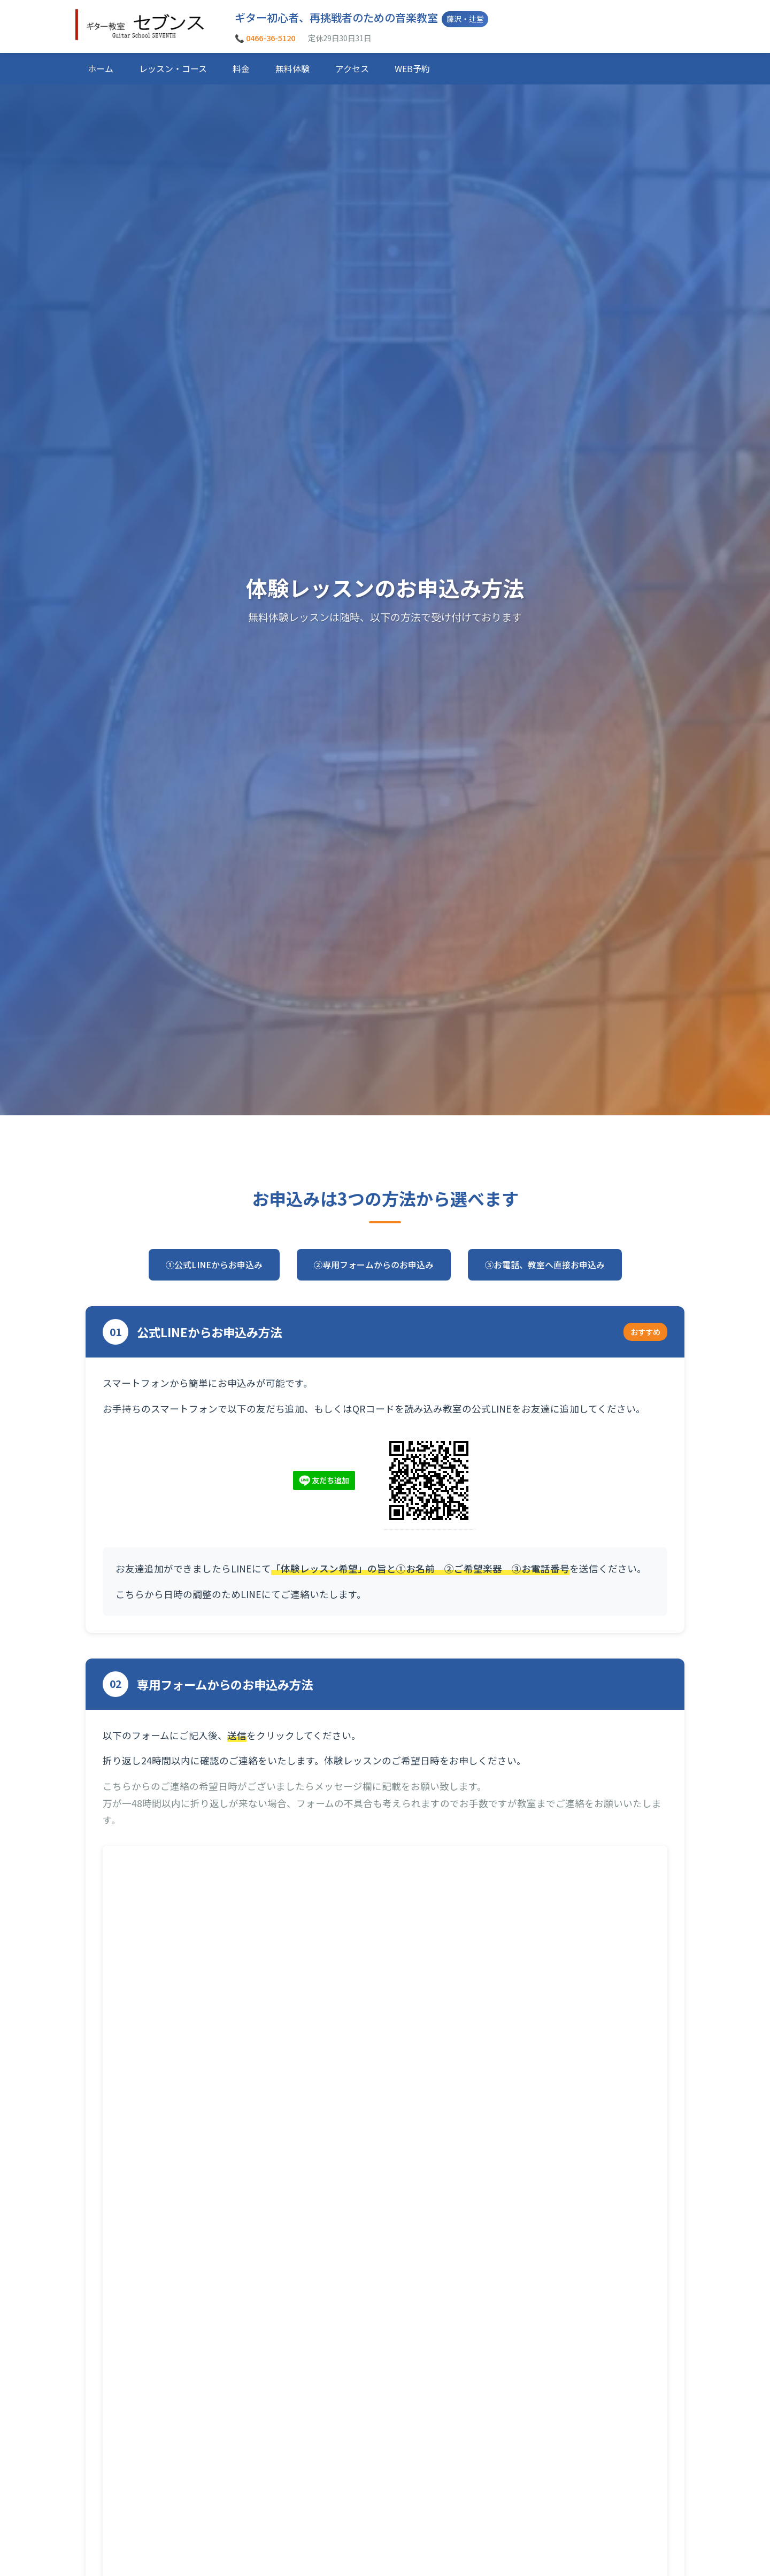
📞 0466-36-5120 (265, 37)
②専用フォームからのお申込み (374, 1264)
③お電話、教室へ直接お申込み (545, 1264)
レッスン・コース (173, 68)
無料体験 (292, 68)
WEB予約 (412, 68)
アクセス (352, 68)
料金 (241, 68)
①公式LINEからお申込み (214, 1264)
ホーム (100, 68)
